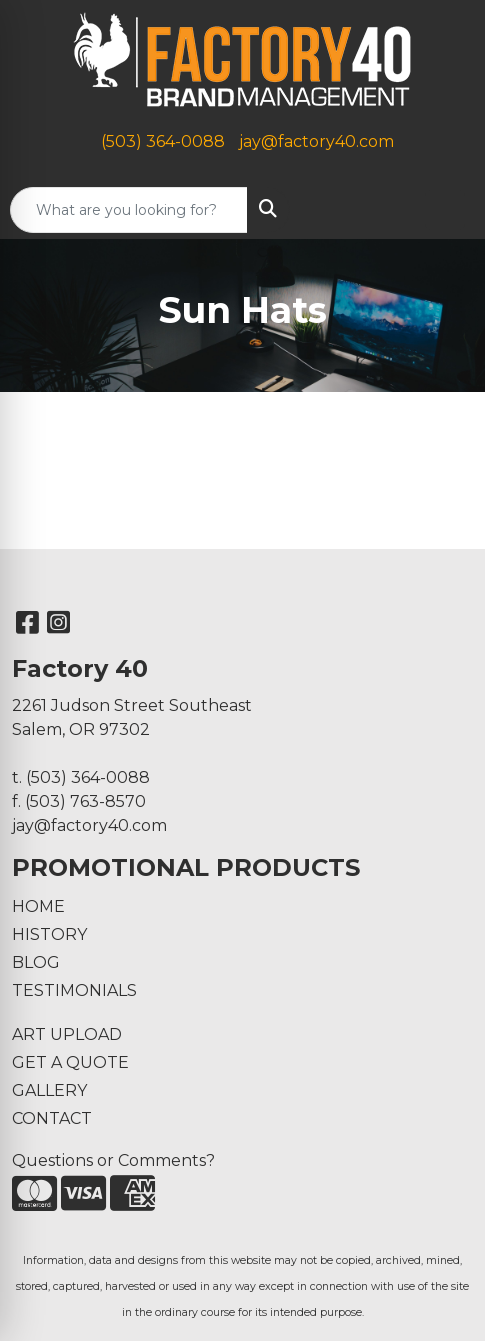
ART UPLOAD (67, 1034)
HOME (38, 906)
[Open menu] (445, 210)
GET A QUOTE (70, 1062)
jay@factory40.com (316, 141)
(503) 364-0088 (163, 141)
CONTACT (52, 1118)
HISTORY (49, 934)
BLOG (36, 962)
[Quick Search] (129, 210)
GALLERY (49, 1090)
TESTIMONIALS (74, 990)
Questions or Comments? (113, 1160)
